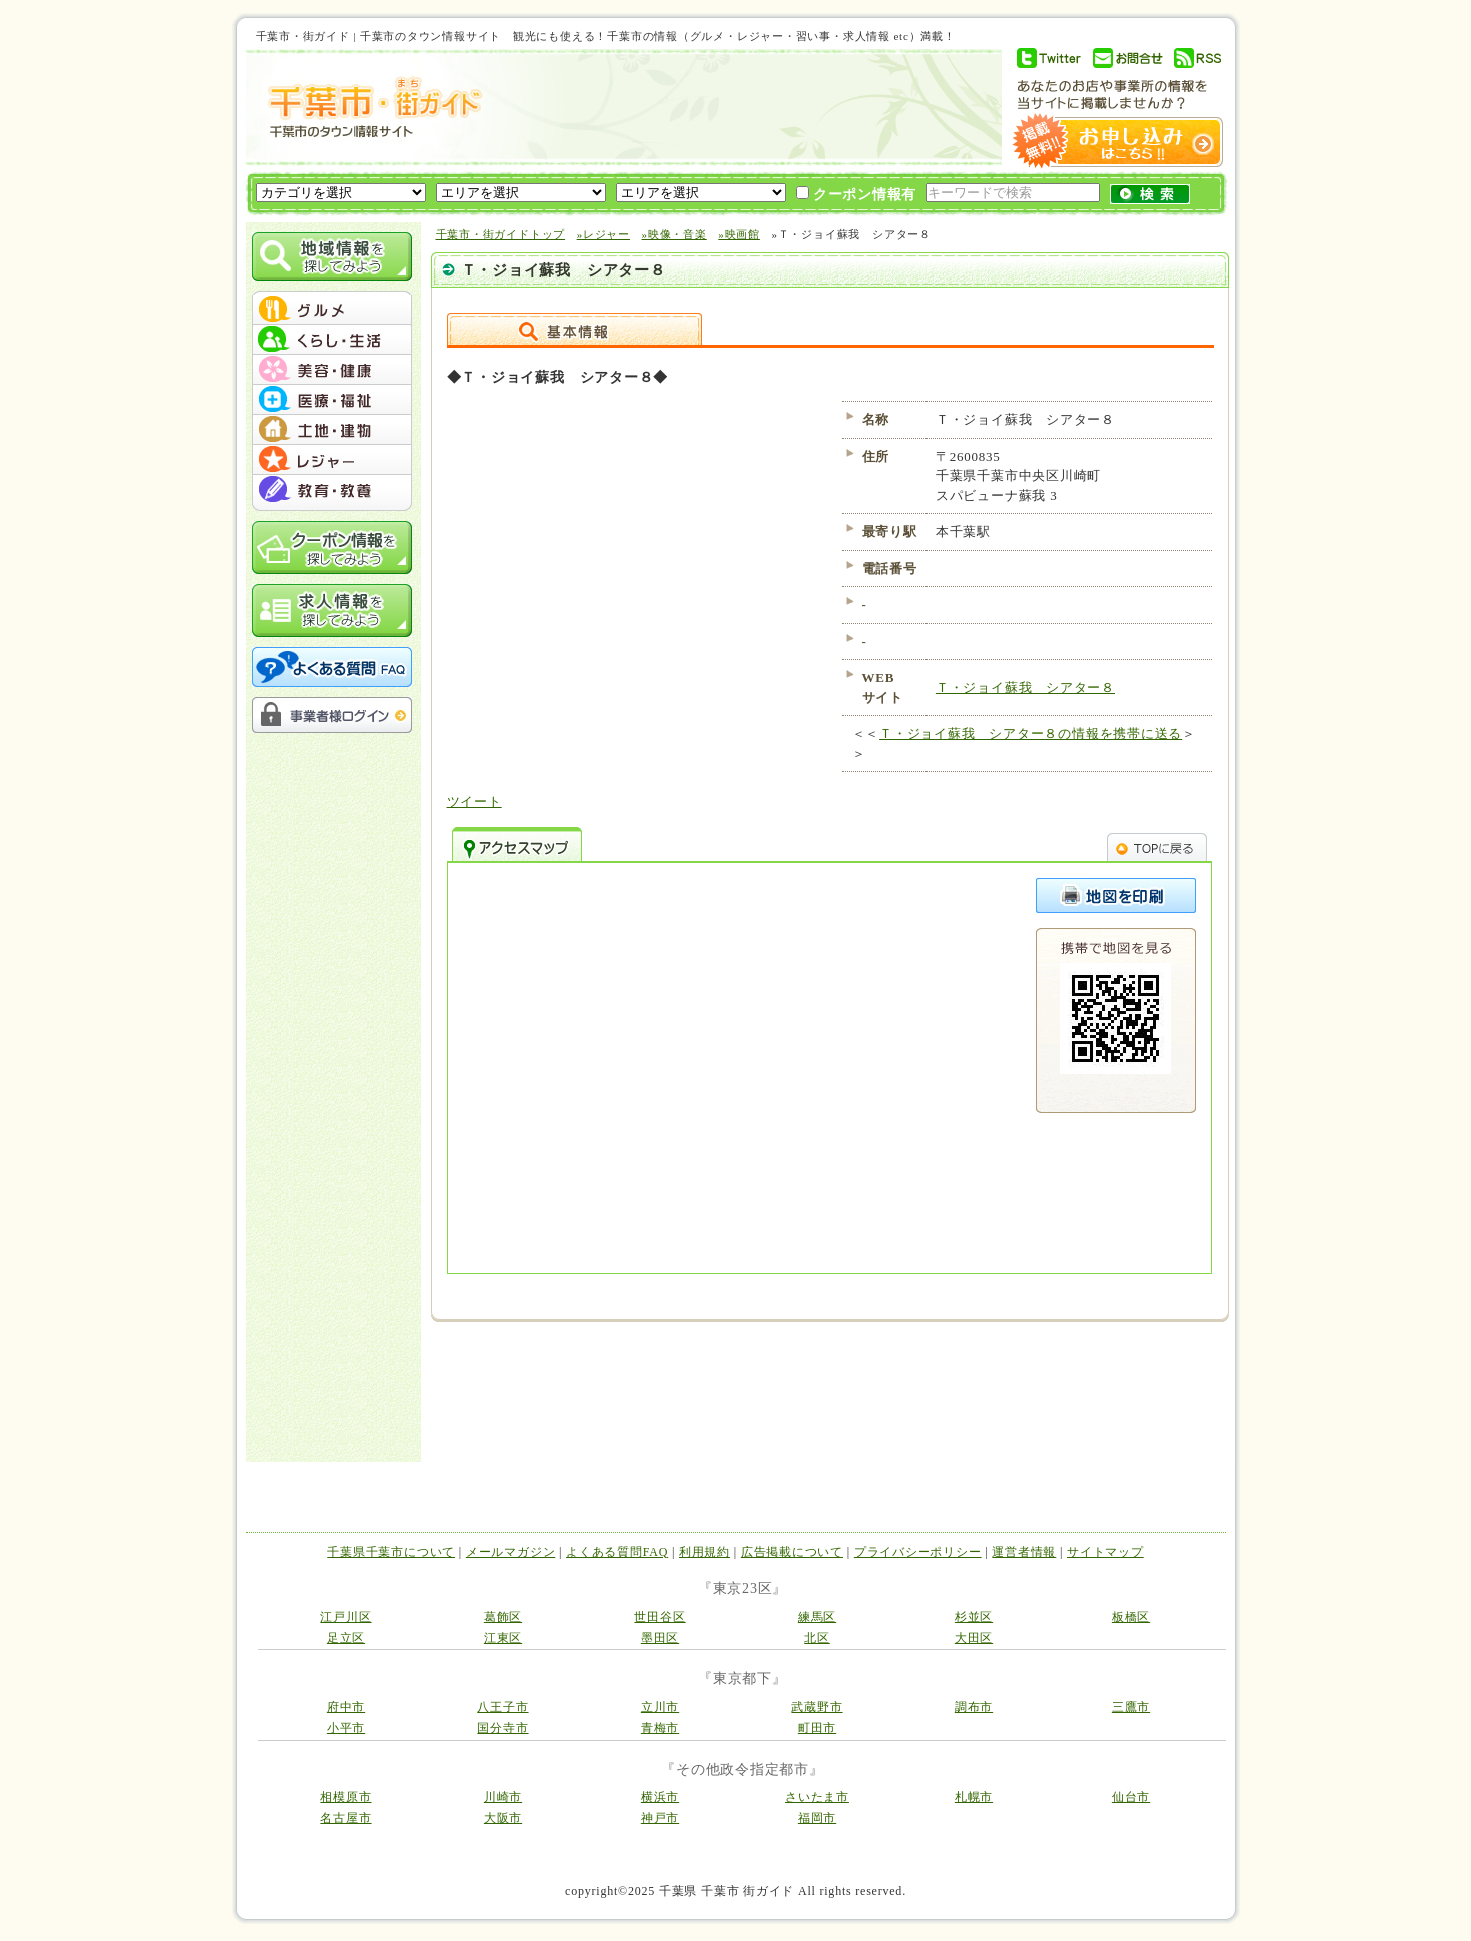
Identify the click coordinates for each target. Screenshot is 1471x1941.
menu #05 (332, 430)
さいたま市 (817, 1797)
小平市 (346, 1728)
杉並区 (974, 1617)
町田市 (817, 1728)
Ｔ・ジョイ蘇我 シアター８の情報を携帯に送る (1030, 733)
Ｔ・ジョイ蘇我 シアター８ (1025, 687)
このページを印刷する (1116, 895)
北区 (817, 1638)
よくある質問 (332, 667)
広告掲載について (792, 1552)
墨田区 (660, 1638)
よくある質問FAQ (617, 1552)
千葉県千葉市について (391, 1552)
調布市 (974, 1707)
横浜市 (660, 1797)
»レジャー (603, 234)
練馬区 (817, 1617)
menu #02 (332, 340)
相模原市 (345, 1797)
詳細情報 (574, 329)
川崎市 (503, 1797)
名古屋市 (345, 1818)
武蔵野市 (816, 1707)
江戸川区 (345, 1617)
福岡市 (817, 1818)
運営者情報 (1024, 1552)
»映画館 (739, 234)
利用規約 (704, 1552)
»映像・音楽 (674, 234)
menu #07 (332, 490)
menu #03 (332, 370)
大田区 (974, 1638)
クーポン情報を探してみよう (332, 547)
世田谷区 (659, 1617)
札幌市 (974, 1797)
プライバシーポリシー (918, 1552)
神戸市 (660, 1818)
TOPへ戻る (1157, 844)
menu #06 (332, 460)
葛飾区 (503, 1617)
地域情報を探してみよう (332, 256)
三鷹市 (1131, 1707)
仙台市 (1131, 1797)
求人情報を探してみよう (332, 610)
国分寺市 (502, 1728)
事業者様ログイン (332, 715)
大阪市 (503, 1818)
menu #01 (332, 310)
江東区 (503, 1638)
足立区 (346, 1638)
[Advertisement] (740, 107)
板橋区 (1131, 1617)
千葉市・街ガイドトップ (501, 234)
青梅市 (660, 1728)
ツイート (474, 801)
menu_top (332, 294)
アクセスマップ (517, 844)
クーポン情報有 (856, 194)
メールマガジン (510, 1552)
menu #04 (332, 400)
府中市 (346, 1707)
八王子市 (502, 1707)
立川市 (660, 1707)
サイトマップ (1105, 1552)
